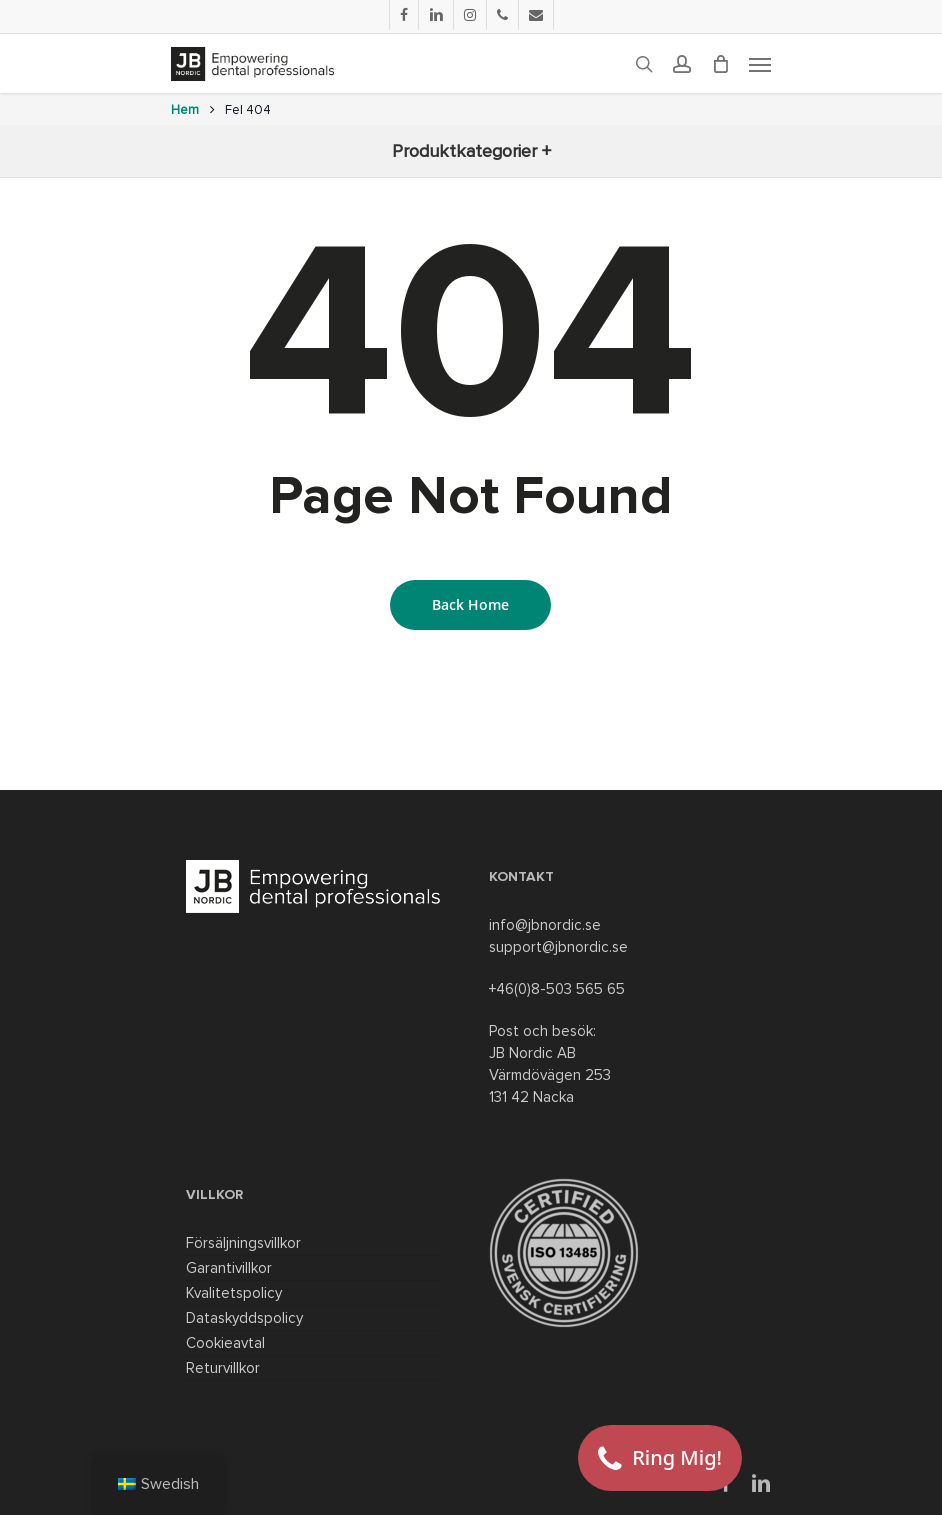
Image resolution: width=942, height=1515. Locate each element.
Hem (185, 110)
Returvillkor (223, 1368)
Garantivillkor (229, 1268)
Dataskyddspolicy (244, 1318)
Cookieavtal (225, 1343)
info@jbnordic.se (545, 925)
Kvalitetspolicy (234, 1293)
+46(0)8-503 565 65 (557, 989)
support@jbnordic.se (558, 947)
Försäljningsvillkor (243, 1243)
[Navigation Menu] (760, 64)
